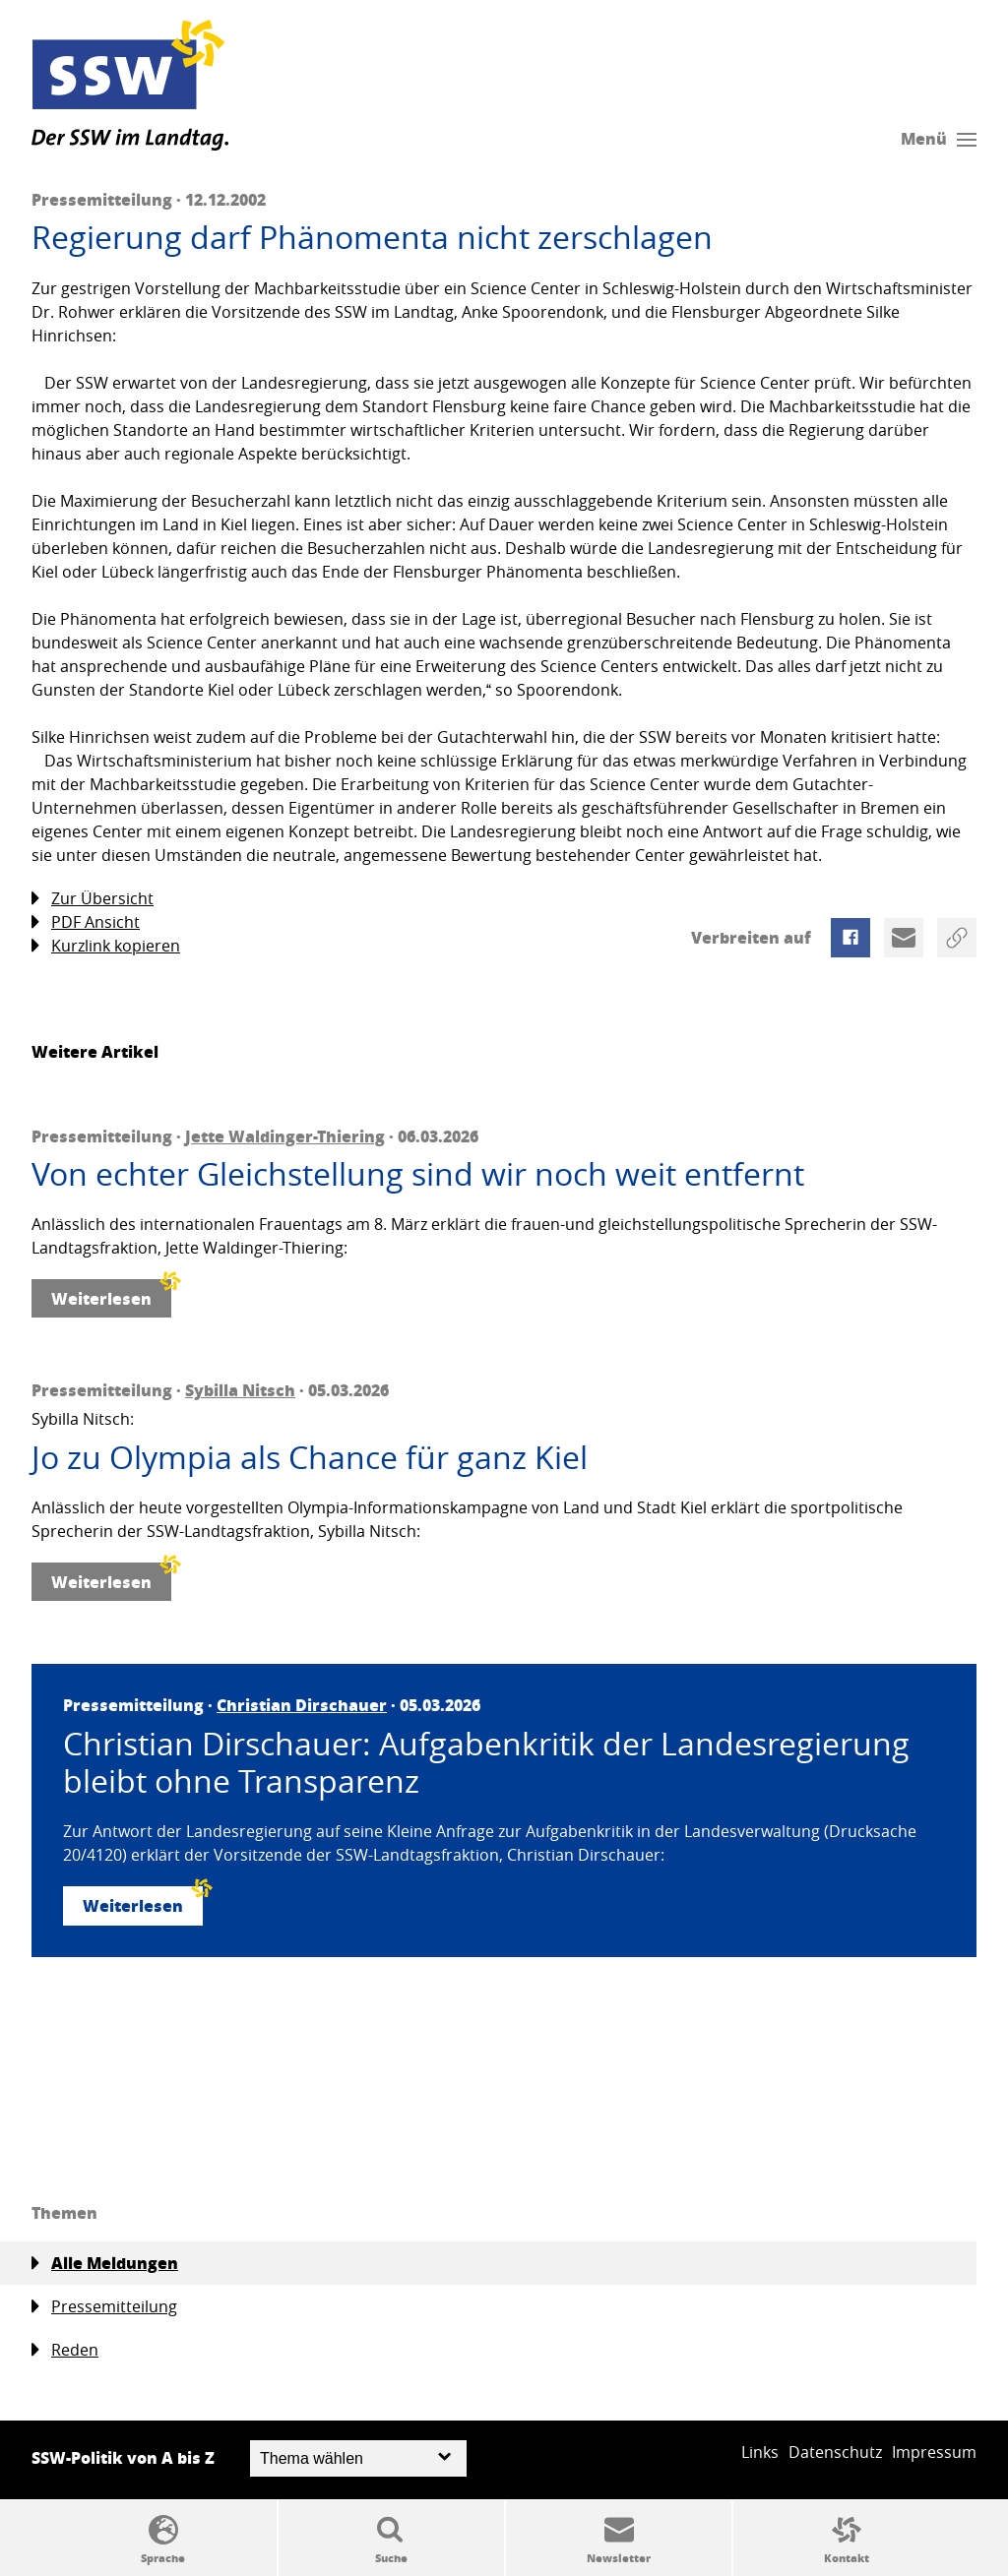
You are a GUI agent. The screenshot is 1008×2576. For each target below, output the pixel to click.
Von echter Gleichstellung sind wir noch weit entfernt (418, 1174)
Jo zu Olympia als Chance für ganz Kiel (310, 1457)
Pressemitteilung (104, 2307)
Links (760, 2452)
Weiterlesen (111, 1294)
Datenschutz (835, 2452)
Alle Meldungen (105, 2263)
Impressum (934, 2452)
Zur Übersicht (93, 899)
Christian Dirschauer (302, 1704)
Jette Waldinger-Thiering (285, 1136)
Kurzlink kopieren (106, 946)
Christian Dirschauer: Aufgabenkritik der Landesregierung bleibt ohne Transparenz (486, 1763)
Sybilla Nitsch (240, 1389)
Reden (65, 2350)
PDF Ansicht (86, 922)
